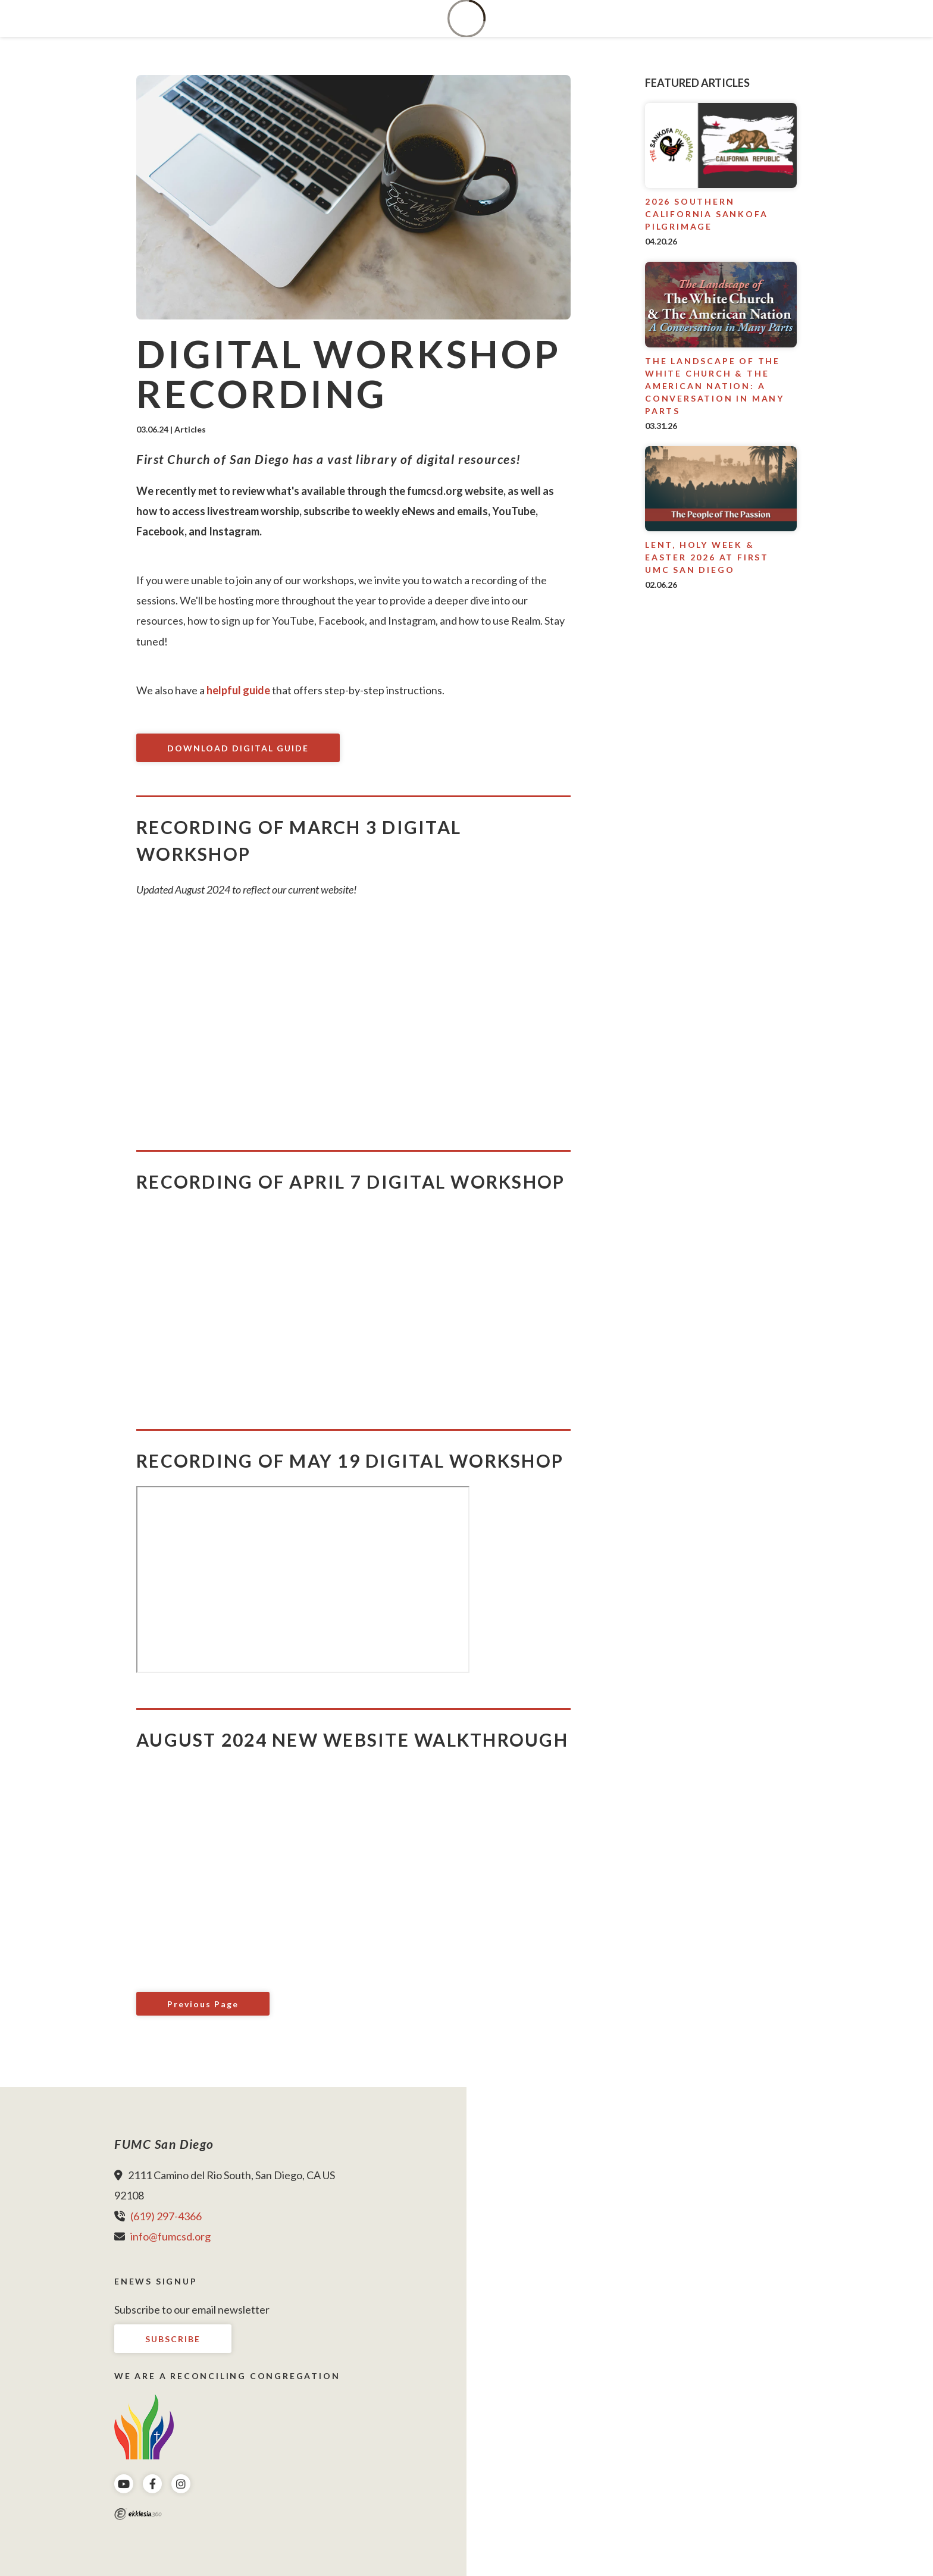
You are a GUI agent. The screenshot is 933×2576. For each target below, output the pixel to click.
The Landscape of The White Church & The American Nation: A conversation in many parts (714, 386)
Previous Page (203, 2004)
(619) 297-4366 (166, 2216)
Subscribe (173, 2339)
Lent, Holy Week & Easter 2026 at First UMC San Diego (707, 557)
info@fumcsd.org (170, 2236)
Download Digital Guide (238, 748)
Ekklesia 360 (138, 2514)
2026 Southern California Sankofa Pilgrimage (706, 213)
